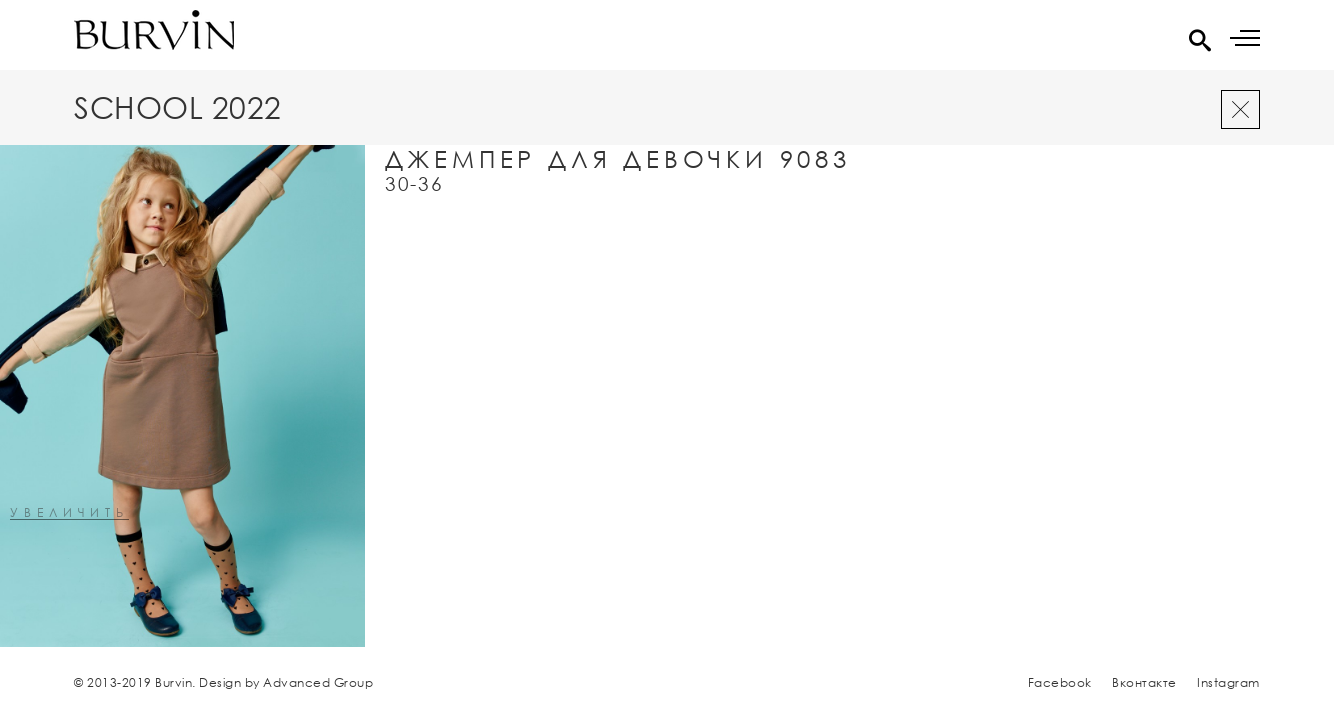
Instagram (1228, 682)
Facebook (1060, 682)
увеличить (69, 513)
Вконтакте (1144, 682)
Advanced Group (318, 682)
